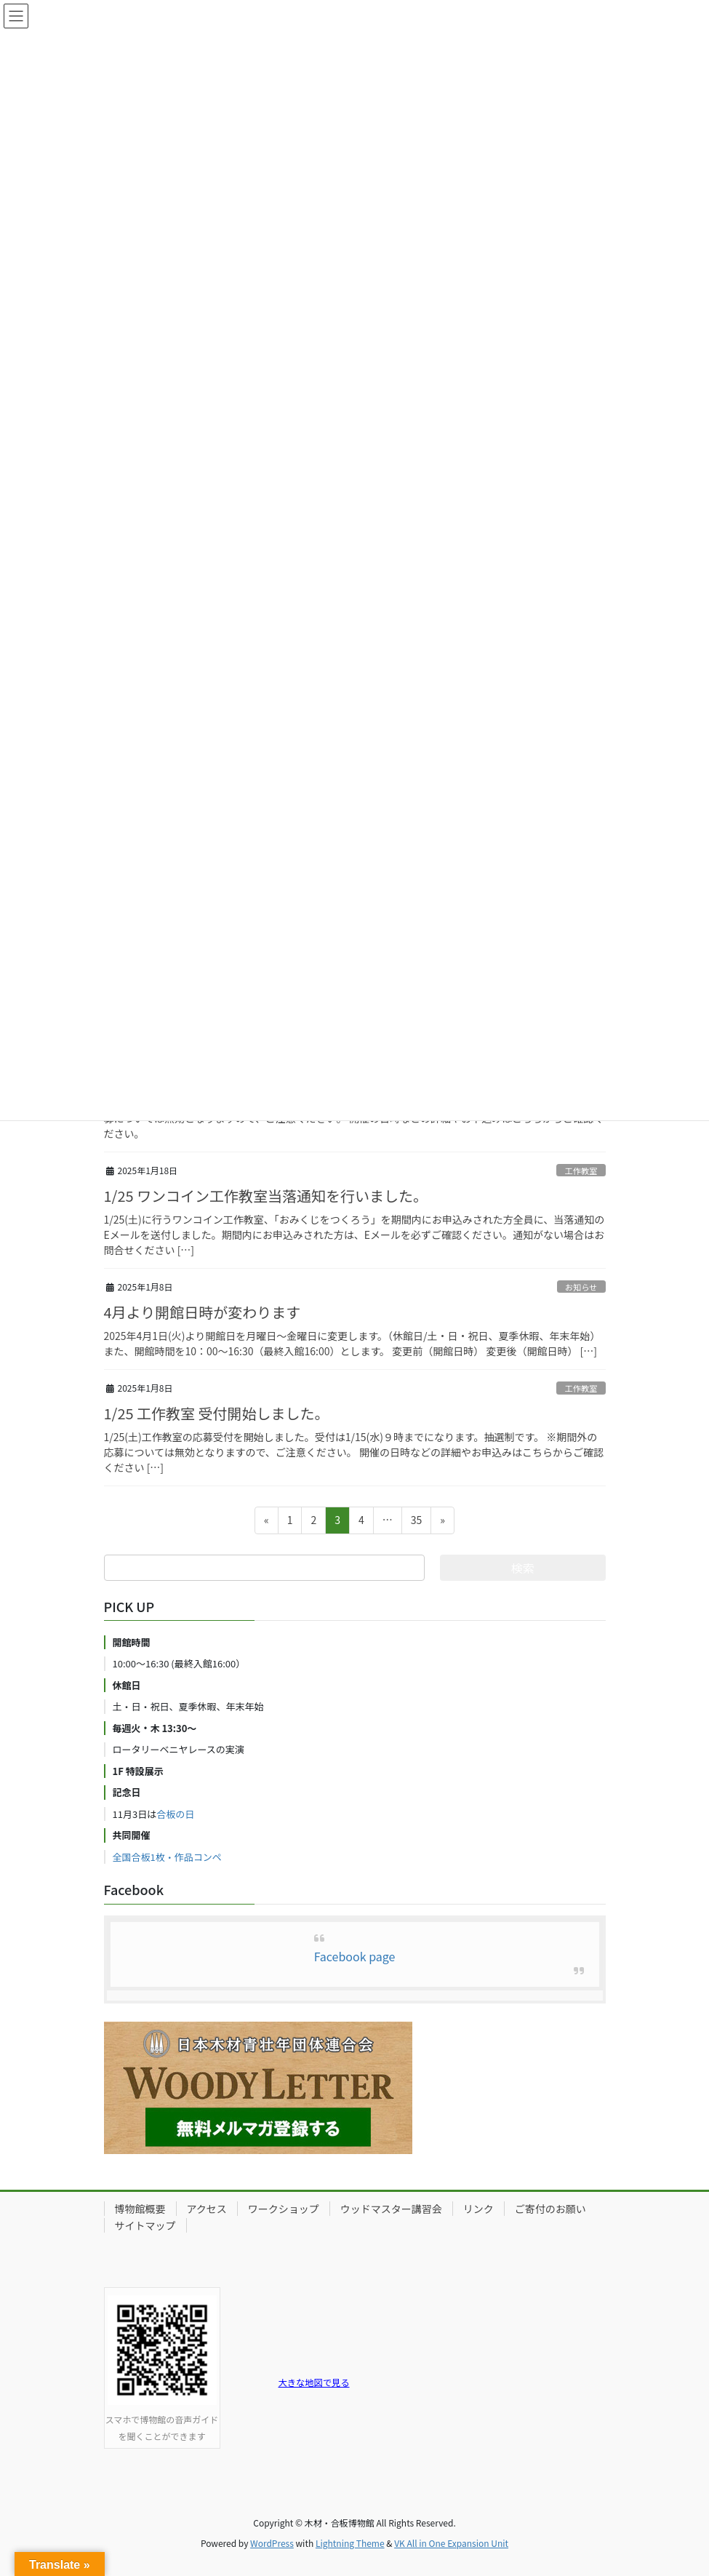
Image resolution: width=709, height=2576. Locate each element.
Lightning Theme (350, 2543)
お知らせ (581, 1287)
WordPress (272, 2543)
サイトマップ (145, 2225)
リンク (478, 2208)
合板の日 (175, 1814)
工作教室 (581, 1170)
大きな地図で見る (314, 2382)
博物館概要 (140, 2208)
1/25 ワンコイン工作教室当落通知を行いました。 (266, 1195)
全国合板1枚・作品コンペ (167, 1857)
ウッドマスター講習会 (391, 2208)
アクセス (207, 2208)
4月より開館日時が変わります (202, 1312)
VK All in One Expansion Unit (451, 2543)
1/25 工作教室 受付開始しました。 (216, 1413)
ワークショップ (283, 2208)
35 (416, 1522)
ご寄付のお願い (550, 2208)
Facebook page (355, 1956)
